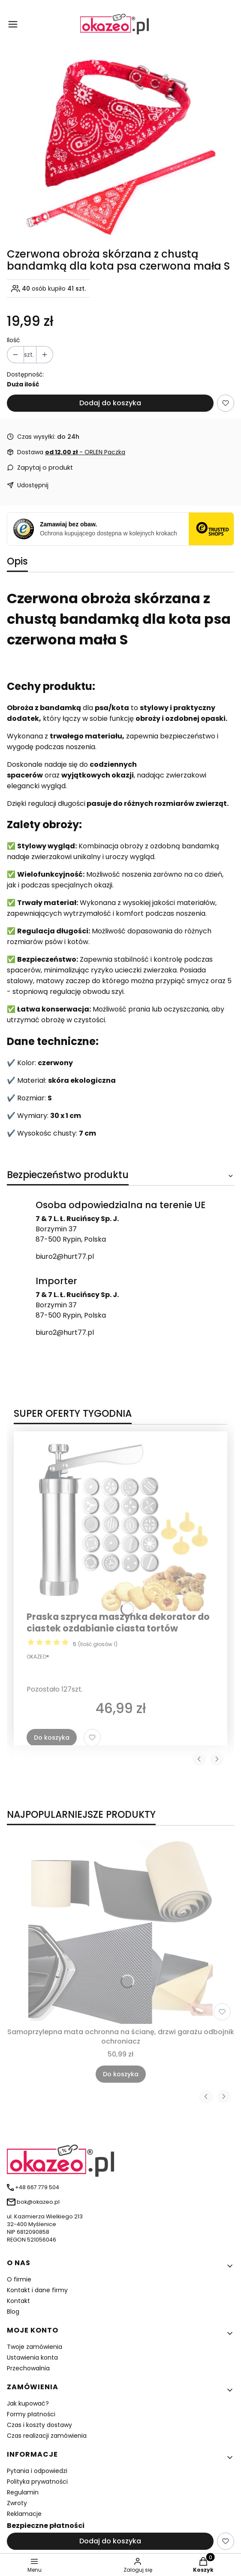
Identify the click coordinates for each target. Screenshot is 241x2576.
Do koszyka (121, 2074)
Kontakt (18, 2301)
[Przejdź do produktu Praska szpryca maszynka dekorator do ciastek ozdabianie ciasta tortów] (120, 1525)
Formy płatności (31, 2414)
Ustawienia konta (32, 2357)
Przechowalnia (28, 2368)
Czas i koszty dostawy (39, 2425)
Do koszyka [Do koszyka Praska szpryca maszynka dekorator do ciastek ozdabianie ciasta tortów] (51, 1738)
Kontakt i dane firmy (37, 2290)
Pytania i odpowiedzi (37, 2471)
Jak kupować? (28, 2403)
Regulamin (23, 2492)
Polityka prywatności (37, 2481)
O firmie (19, 2279)
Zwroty (17, 2503)
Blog (13, 2311)
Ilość (13, 340)
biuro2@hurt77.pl (65, 1256)
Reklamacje (24, 2513)
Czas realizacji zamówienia (47, 2435)
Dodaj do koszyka (110, 403)
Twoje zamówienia (34, 2346)
